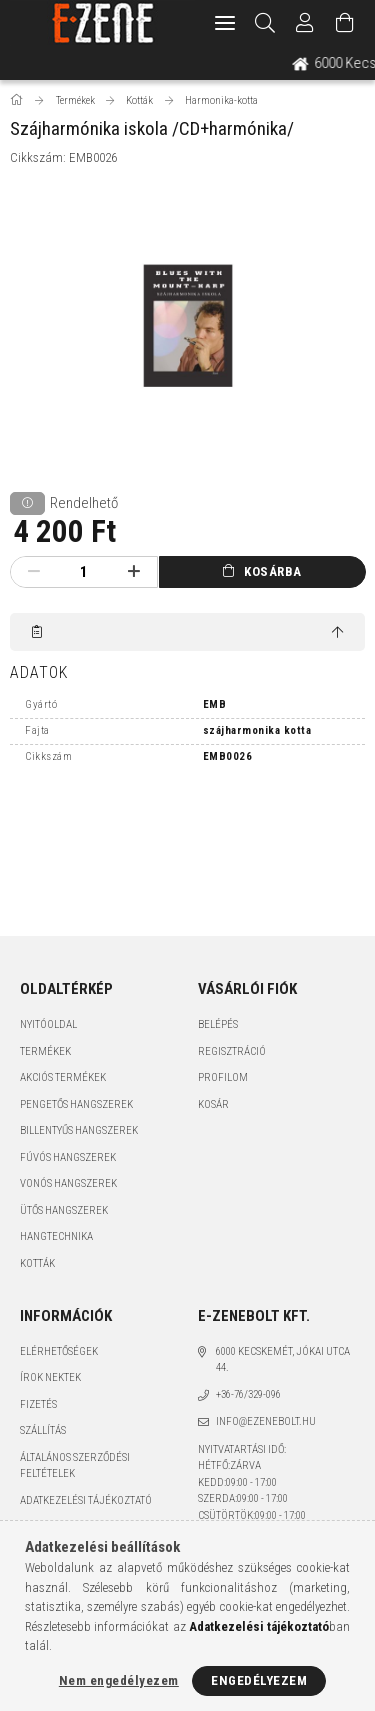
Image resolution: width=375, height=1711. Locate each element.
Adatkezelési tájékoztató (86, 1500)
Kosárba (273, 571)
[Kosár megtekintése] (345, 23)
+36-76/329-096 (248, 1394)
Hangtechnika (56, 1236)
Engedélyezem (259, 1680)
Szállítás (43, 1430)
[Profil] (305, 23)
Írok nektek (50, 1377)
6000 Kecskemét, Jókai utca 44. (283, 1360)
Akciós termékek (63, 1077)
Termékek (45, 1051)
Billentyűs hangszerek (79, 1130)
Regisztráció (232, 1051)
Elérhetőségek (59, 1351)
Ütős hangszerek (64, 1210)
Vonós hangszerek (68, 1183)
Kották (37, 1263)
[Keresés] (265, 23)
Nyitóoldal (48, 1024)
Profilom (223, 1077)
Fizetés (38, 1404)
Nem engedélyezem (119, 1680)
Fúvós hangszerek (68, 1157)
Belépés (218, 1024)
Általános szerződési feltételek (75, 1466)
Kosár (213, 1104)
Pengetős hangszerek (76, 1104)
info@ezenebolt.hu (266, 1421)
